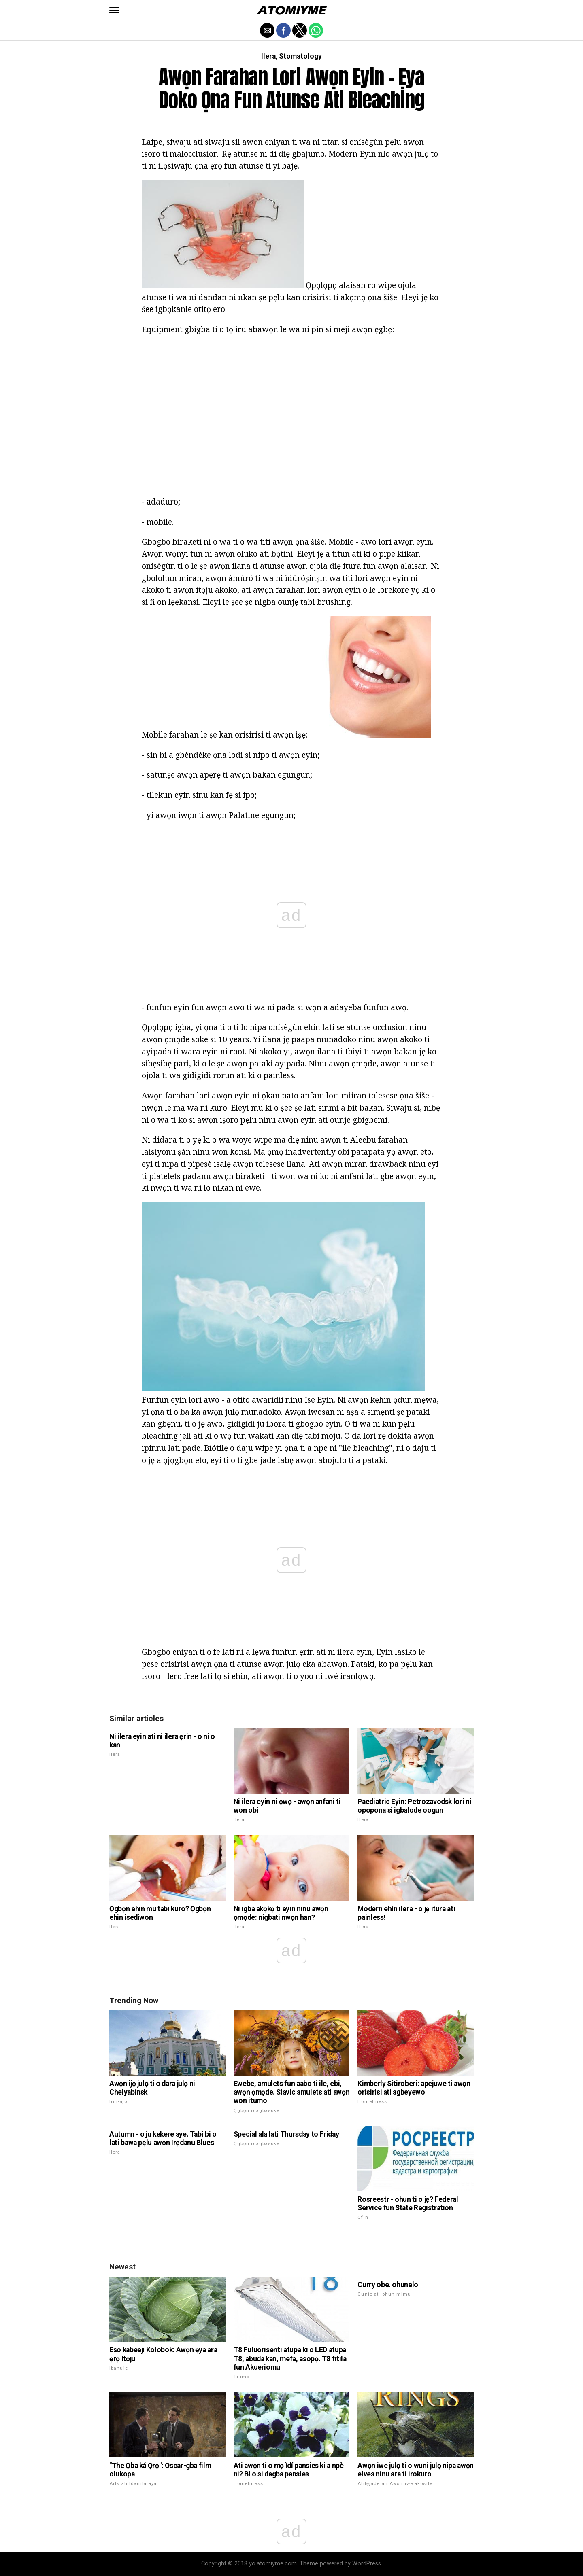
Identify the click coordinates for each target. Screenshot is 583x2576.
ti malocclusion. (191, 153)
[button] (114, 10)
